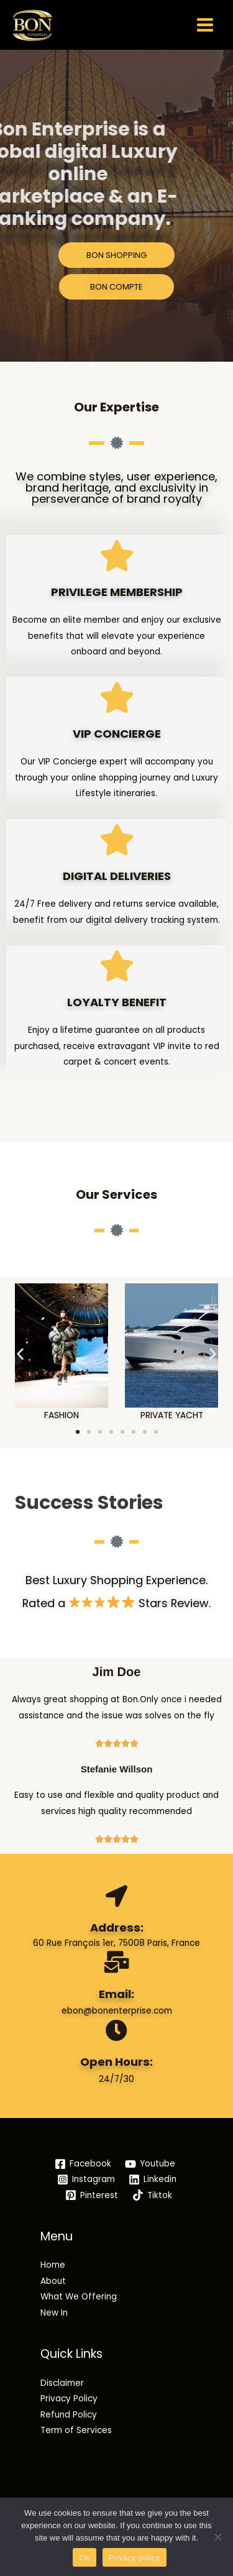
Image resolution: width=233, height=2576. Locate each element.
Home (52, 2265)
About (53, 2281)
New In (54, 2313)
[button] (20, 1353)
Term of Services (76, 2430)
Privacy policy (134, 2557)
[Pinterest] (92, 2195)
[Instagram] (85, 2179)
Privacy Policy (69, 2398)
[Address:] (116, 1896)
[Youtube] (150, 2164)
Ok (84, 2557)
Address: (117, 1927)
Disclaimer (62, 2383)
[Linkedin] (153, 2179)
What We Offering (78, 2297)
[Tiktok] (152, 2195)
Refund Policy (68, 2415)
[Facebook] (82, 2164)
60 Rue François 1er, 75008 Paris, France (116, 1943)
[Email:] (116, 1962)
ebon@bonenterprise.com (117, 2011)
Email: (116, 1994)
